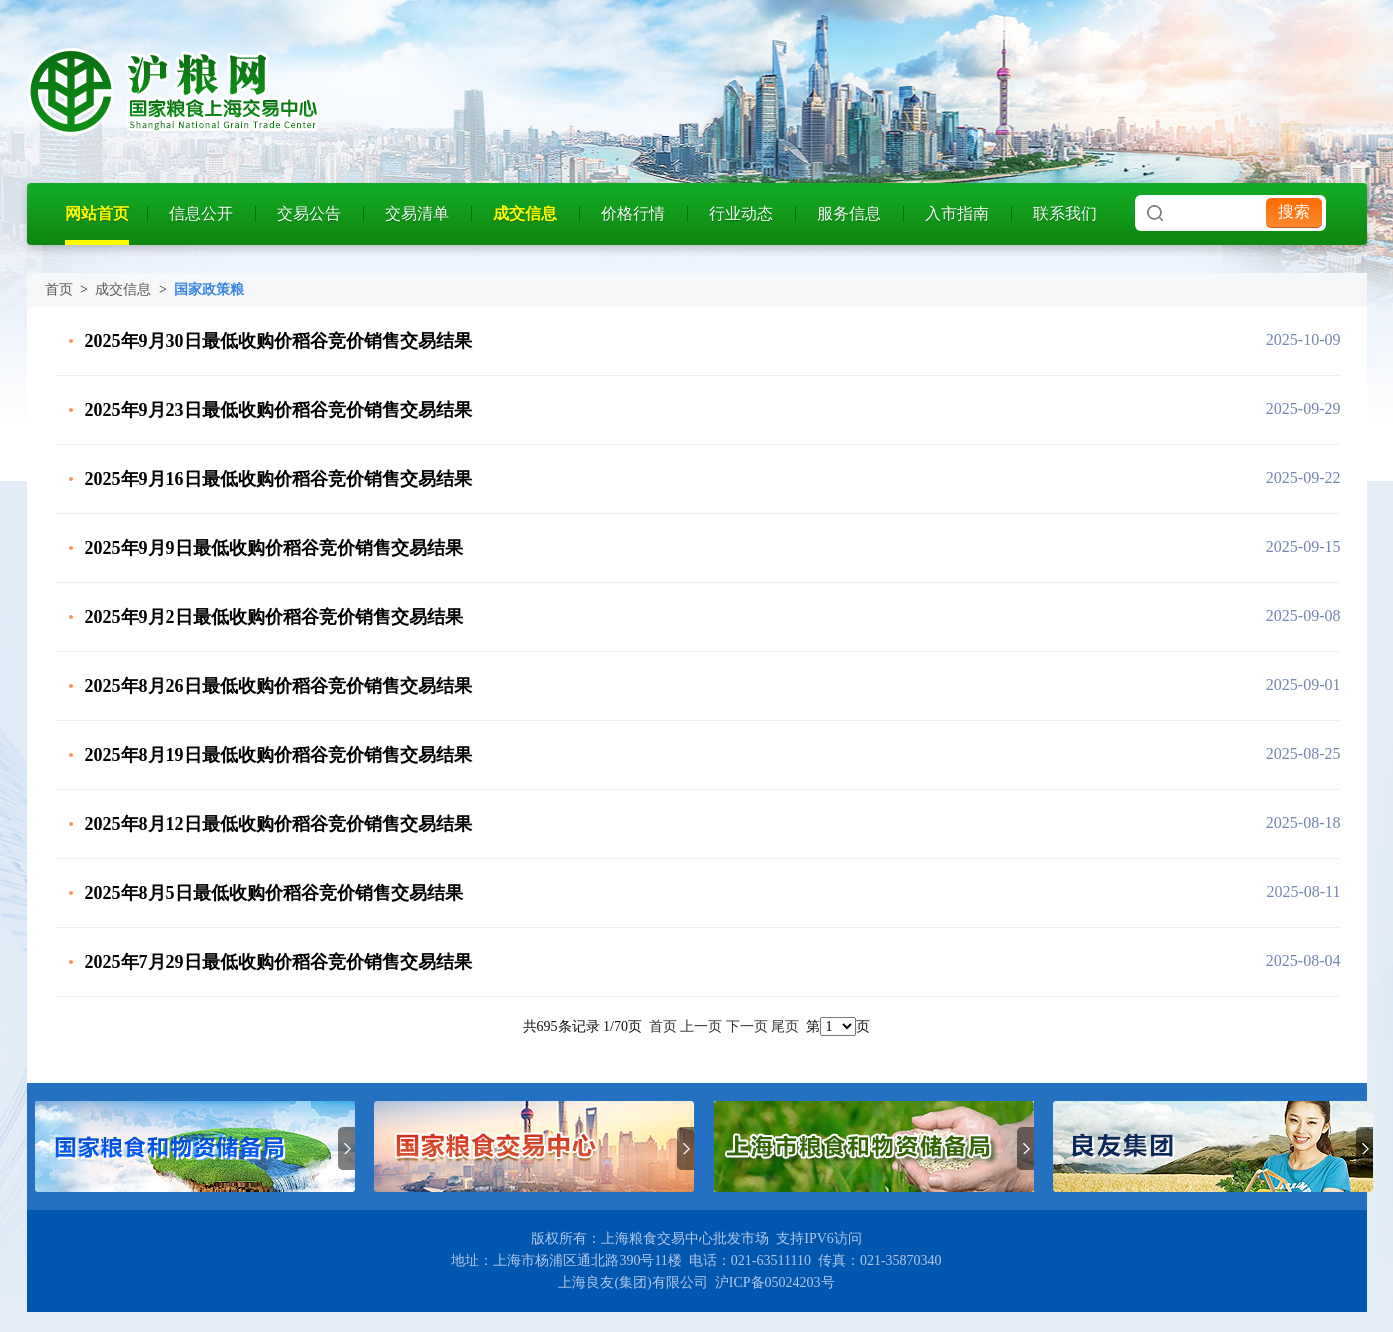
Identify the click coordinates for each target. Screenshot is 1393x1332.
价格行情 (633, 213)
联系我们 (1065, 213)
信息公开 (201, 213)
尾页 (785, 1026)
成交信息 (525, 213)
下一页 (747, 1026)
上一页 (701, 1026)
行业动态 (741, 213)
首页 (59, 289)
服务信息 (849, 213)
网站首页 (97, 213)
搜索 (1294, 211)
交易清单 (417, 213)
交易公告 (309, 213)
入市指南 (957, 213)
